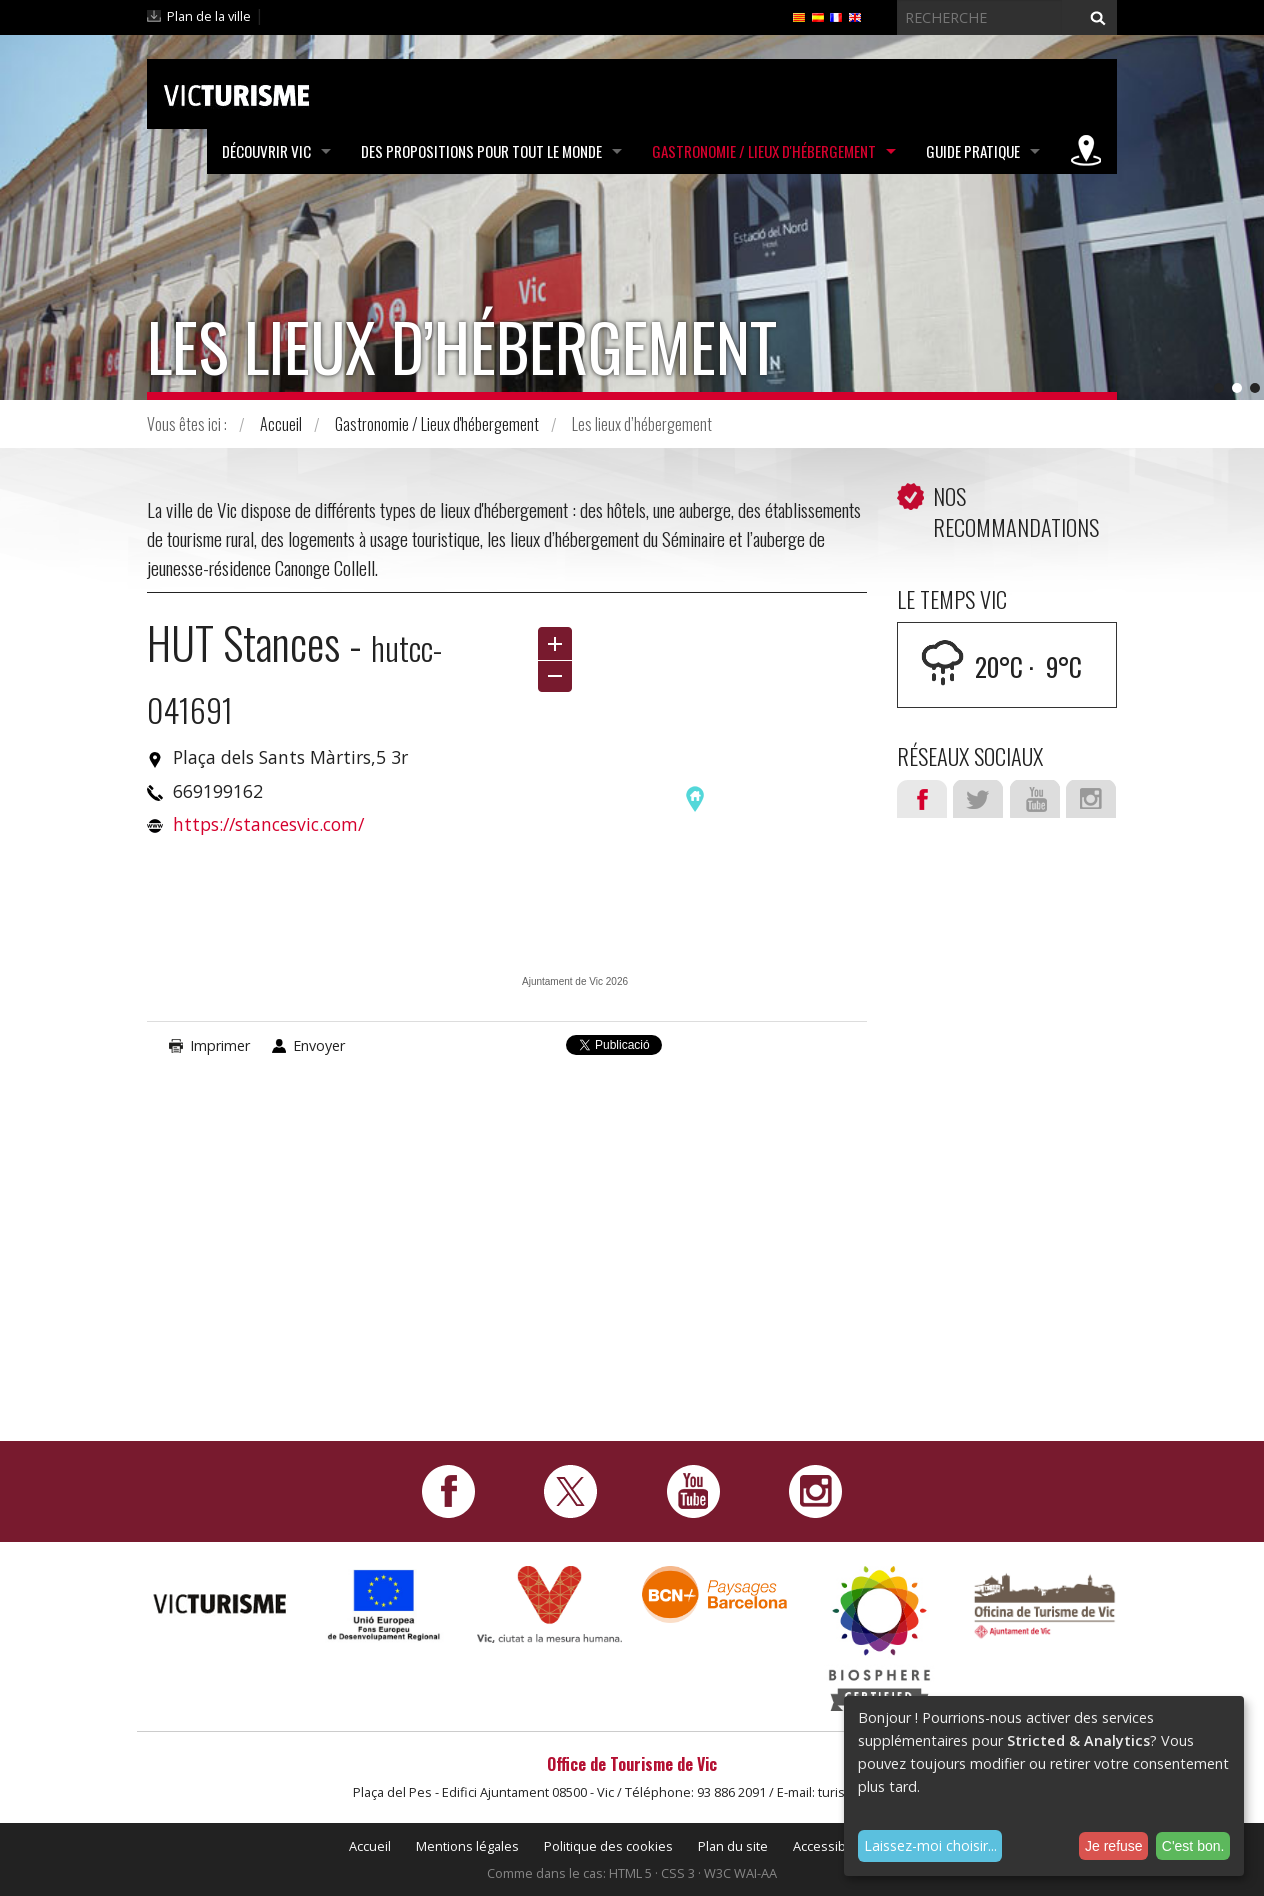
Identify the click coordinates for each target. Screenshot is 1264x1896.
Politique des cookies (608, 1846)
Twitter (978, 799)
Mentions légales (467, 1846)
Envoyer (319, 1045)
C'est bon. (1193, 1846)
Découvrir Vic (266, 151)
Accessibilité (830, 1846)
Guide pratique (973, 151)
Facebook (922, 799)
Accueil (281, 424)
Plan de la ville (209, 16)
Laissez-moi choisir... (930, 1845)
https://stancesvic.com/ (268, 824)
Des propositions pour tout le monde (481, 151)
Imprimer (220, 1045)
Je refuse (1114, 1846)
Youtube (1035, 799)
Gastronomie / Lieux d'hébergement (764, 151)
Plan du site (733, 1846)
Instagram (1091, 799)
